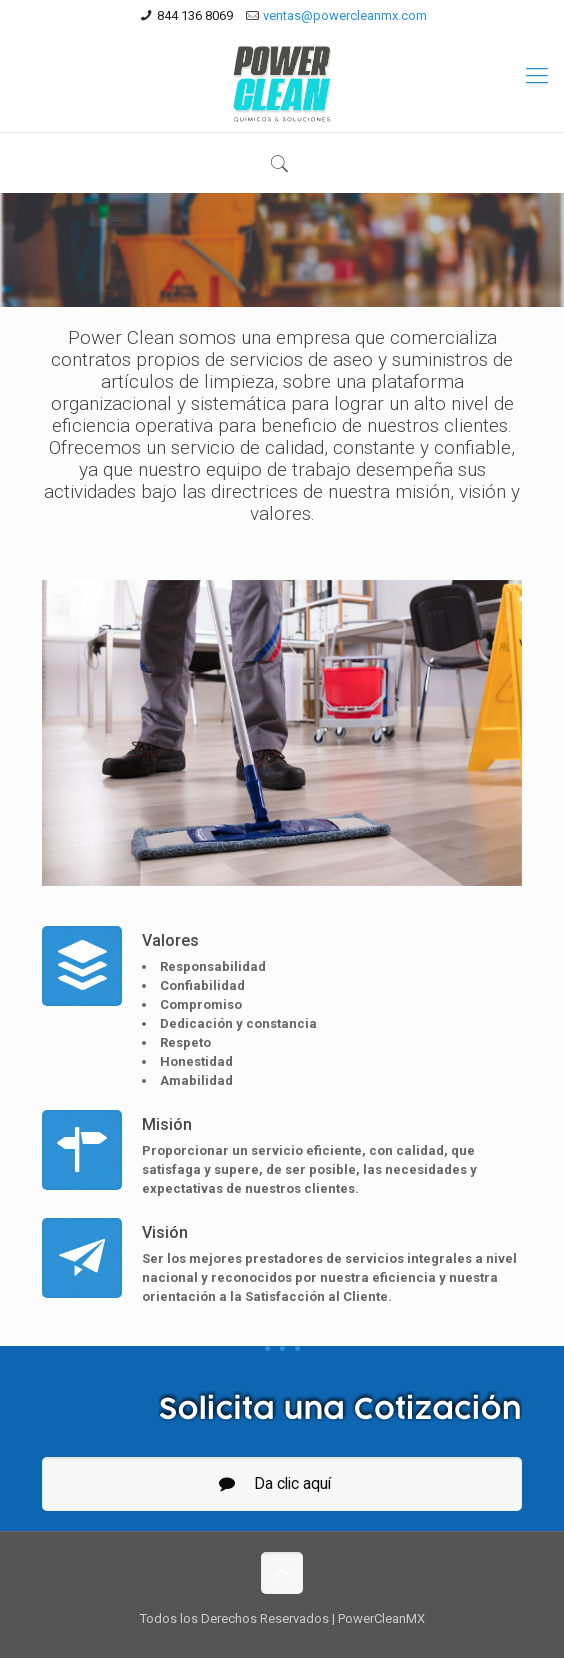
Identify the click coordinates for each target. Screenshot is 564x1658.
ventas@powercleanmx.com (345, 15)
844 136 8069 (195, 15)
